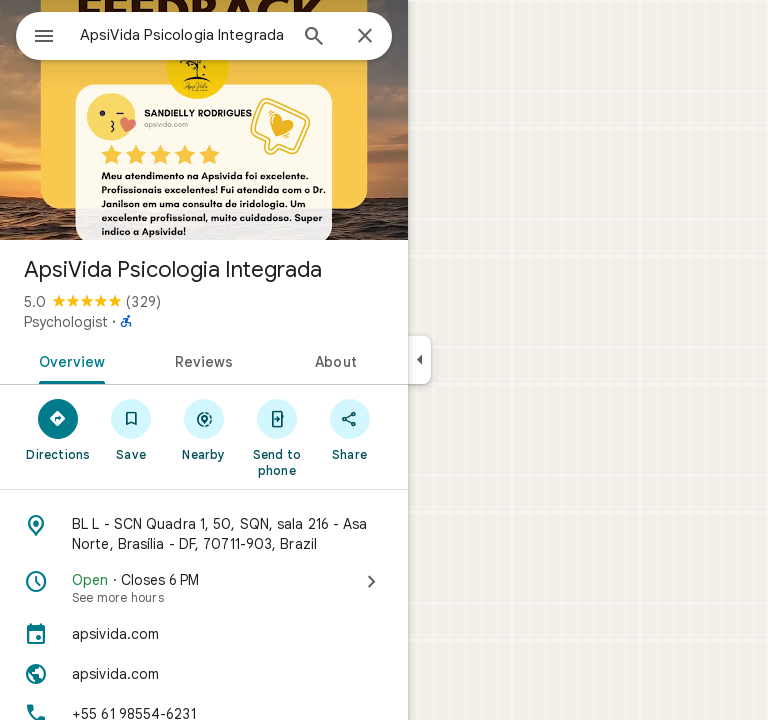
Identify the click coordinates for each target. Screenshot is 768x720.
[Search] (314, 38)
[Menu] (44, 38)
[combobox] (183, 35)
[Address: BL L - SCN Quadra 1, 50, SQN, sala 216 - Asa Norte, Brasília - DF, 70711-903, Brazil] (204, 534)
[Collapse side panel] (419, 360)
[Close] (365, 37)
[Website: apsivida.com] (204, 674)
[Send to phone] (276, 437)
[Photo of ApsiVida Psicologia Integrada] (204, 120)
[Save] (131, 429)
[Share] (349, 429)
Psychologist (66, 322)
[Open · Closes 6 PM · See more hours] (204, 588)
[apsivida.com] (204, 634)
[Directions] (58, 429)
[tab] (68, 360)
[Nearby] (204, 429)
